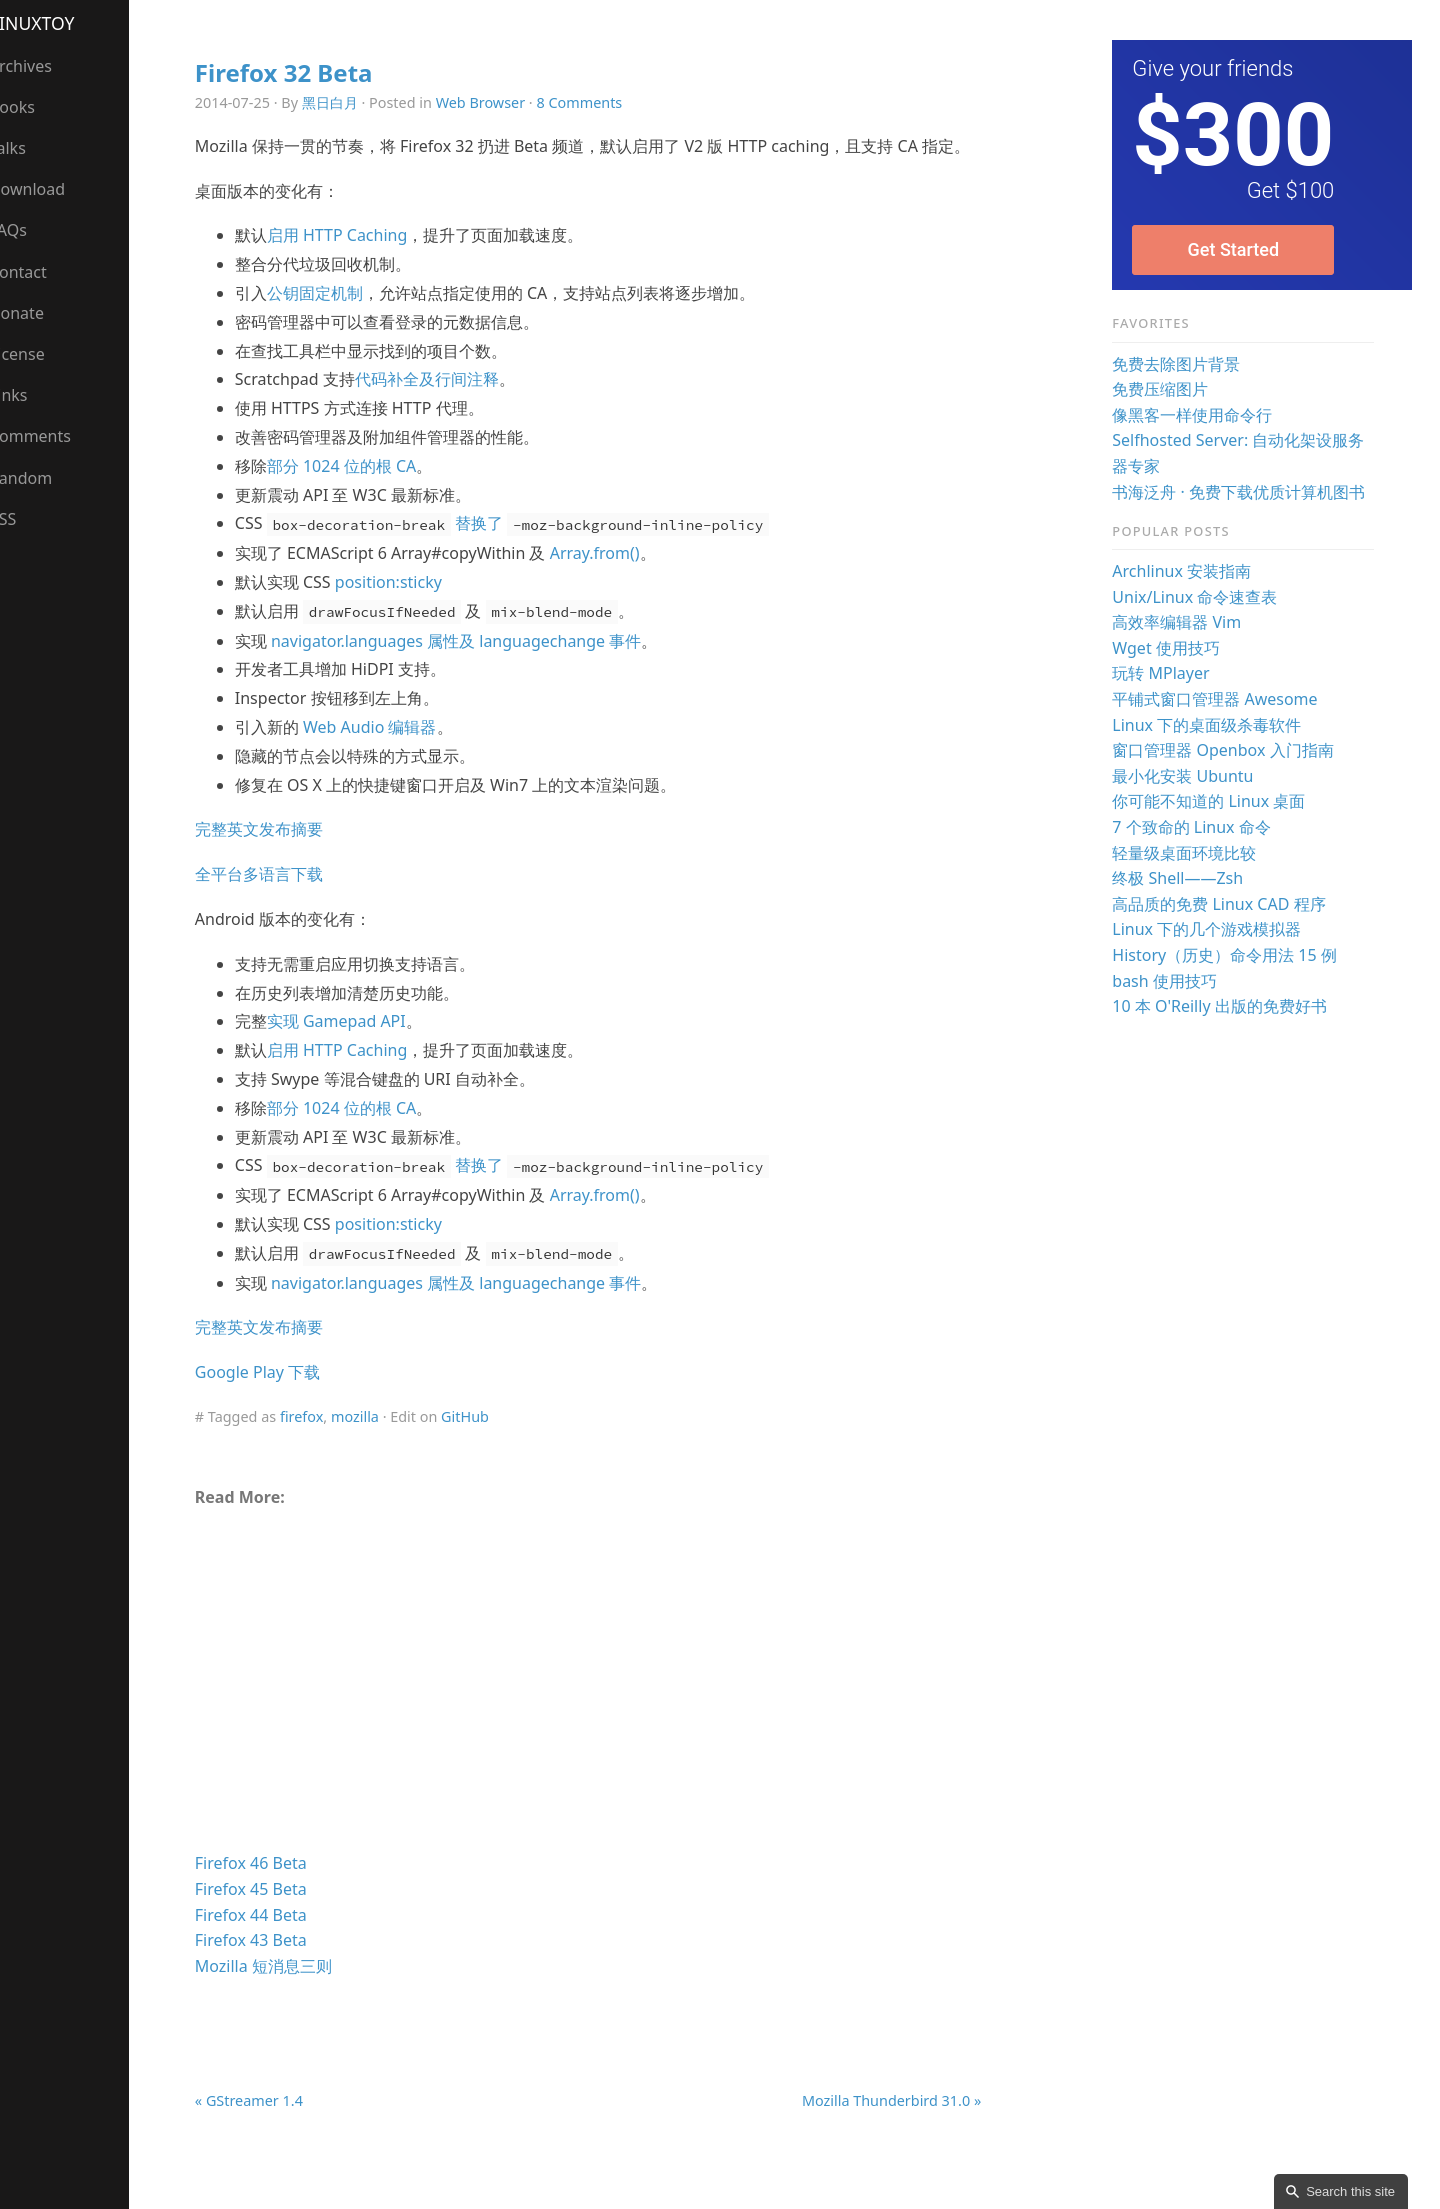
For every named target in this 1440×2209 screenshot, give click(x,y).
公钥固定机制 (335, 322)
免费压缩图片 (1166, 389)
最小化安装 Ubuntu (1188, 776)
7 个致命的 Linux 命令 (1197, 827)
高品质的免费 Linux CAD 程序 (1224, 904)
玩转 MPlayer (1166, 673)
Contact (39, 272)
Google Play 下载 (277, 1401)
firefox (321, 1445)
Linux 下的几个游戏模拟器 (1212, 929)
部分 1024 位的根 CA (361, 495)
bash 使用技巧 (1170, 981)
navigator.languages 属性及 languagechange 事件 (476, 669)
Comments (51, 436)
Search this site (1350, 2191)
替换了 (537, 552)
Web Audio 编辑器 (390, 756)
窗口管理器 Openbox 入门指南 (1228, 750)
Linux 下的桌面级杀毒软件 (1212, 725)
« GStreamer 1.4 (269, 2129)
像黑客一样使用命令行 (1198, 415)
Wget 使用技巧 (1172, 648)
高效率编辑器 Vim (1182, 622)
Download (48, 189)
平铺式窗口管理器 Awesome (1220, 699)
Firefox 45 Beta (271, 1918)
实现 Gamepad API (356, 1050)
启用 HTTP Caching (357, 264)
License (38, 354)
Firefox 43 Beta (271, 1969)
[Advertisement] (602, 1717)
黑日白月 (349, 102)
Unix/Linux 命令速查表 (1200, 597)
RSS (24, 519)
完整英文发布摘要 (279, 858)
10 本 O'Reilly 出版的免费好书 (1225, 1006)
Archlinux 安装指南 (1187, 571)
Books (33, 107)
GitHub (485, 1445)
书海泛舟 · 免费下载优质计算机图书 (1244, 492)
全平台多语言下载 (279, 903)
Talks (28, 148)
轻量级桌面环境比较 (1190, 853)
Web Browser (500, 102)
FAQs (29, 230)
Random (41, 478)
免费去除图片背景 (1182, 364)
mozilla (375, 1445)
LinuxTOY (53, 23)
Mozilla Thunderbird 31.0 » (898, 2129)
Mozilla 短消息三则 (283, 1995)
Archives (41, 66)
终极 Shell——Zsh (1183, 878)
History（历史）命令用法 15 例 (1230, 955)
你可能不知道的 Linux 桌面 (1214, 801)
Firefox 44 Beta (271, 1943)
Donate (37, 313)
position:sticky (408, 611)
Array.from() (614, 582)
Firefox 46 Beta (271, 1892)
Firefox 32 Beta (304, 72)
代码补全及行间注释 (446, 408)
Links (29, 395)
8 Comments (599, 102)
